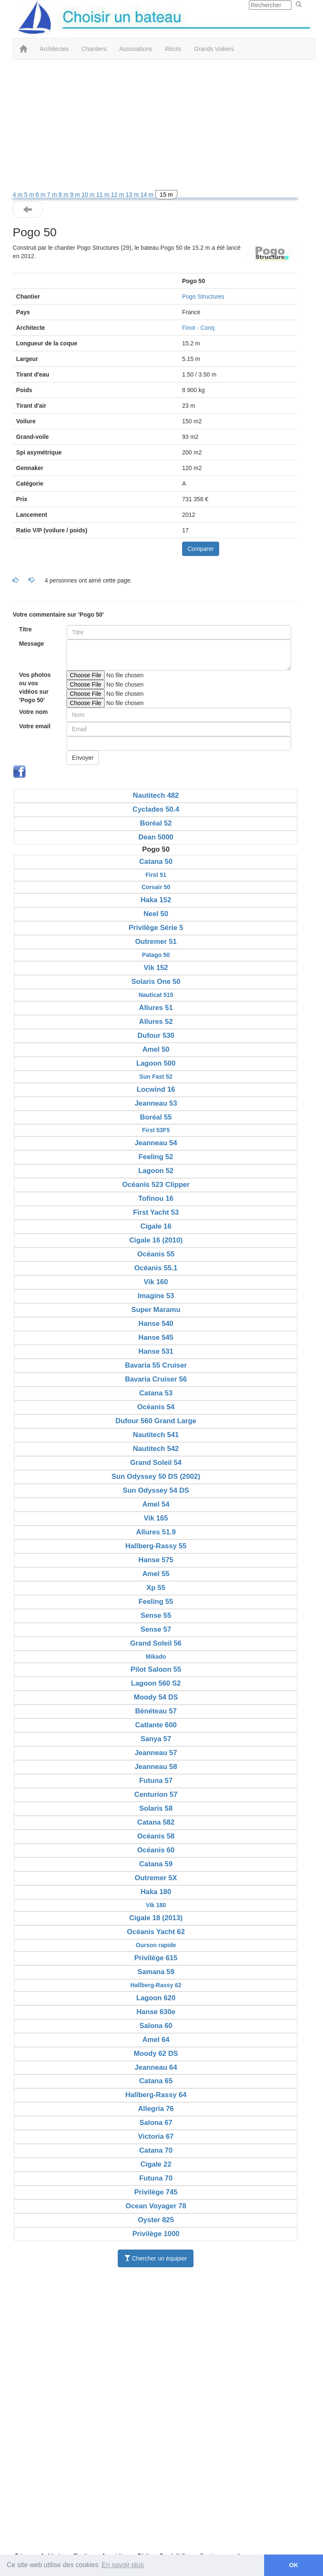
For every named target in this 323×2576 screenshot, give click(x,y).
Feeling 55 (156, 1602)
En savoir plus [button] (123, 2564)
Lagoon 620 (155, 1998)
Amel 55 (155, 1574)
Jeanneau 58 (156, 1767)
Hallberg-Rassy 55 (156, 1546)
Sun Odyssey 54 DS (156, 1490)
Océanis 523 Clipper (155, 1185)
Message (31, 643)
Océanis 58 (156, 1836)
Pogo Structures (203, 296)
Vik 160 (156, 1282)
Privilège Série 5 (156, 928)
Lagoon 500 (155, 1063)
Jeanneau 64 (156, 2067)
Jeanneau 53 (156, 1103)
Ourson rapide (156, 1945)
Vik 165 (156, 1518)
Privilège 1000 (156, 2234)
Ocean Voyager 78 (155, 2206)
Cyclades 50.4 (155, 809)
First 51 (156, 874)
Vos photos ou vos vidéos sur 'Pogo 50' (34, 687)
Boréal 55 (156, 1117)
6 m (41, 194)
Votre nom (33, 711)
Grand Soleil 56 (156, 1643)
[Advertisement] (155, 127)
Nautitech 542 (156, 1449)
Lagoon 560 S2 (155, 1683)
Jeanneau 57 (156, 1753)
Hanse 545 (155, 1337)
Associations (136, 48)
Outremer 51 (156, 942)
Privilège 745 (155, 2192)
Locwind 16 (156, 1089)
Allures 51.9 (156, 1532)
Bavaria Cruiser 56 (156, 1379)
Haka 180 (155, 1892)
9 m (76, 194)
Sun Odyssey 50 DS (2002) (155, 1476)
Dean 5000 (155, 837)
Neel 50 (155, 914)
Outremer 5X (156, 1878)
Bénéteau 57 (156, 1711)
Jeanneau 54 (156, 1143)
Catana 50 (155, 862)
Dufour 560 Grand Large (156, 1421)
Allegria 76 (156, 2109)
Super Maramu (155, 1310)
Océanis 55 (156, 1254)
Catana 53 (155, 1393)
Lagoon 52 (156, 1171)
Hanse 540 (155, 1324)
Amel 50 (155, 1049)
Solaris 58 (155, 1808)
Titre (25, 629)
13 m (133, 194)
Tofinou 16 (156, 1198)
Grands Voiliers (214, 48)
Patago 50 (156, 954)
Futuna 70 (155, 2178)
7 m (52, 194)
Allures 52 (156, 1022)
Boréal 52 (156, 823)
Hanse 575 (155, 1560)
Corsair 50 (155, 887)
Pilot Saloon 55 (155, 1669)
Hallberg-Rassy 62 (155, 1985)
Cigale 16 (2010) (156, 1240)
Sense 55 (155, 1615)
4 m (18, 194)
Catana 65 (155, 2081)
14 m (147, 194)
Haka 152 (155, 900)
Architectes (54, 48)
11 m (103, 194)
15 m (166, 194)
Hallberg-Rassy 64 (156, 2095)
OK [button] (293, 2565)
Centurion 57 (155, 1794)
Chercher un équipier (155, 2258)
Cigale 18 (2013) (156, 1918)
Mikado (156, 1656)
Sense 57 (155, 1629)
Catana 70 (155, 2150)
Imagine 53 (156, 1296)
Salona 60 (155, 2026)
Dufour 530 (156, 1035)
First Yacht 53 (156, 1212)
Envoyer (82, 757)
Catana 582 (156, 1822)
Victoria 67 (156, 2136)
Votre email (34, 726)
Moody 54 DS (156, 1697)
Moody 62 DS (156, 2054)
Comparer (201, 548)
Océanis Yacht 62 (156, 1932)
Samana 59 (156, 1972)
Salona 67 (155, 2123)
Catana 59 (155, 1864)
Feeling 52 (156, 1157)
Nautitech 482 (156, 795)
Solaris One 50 (155, 982)
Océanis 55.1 (155, 1268)
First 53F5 (156, 1130)
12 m (118, 194)
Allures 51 (156, 1008)
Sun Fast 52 (155, 1076)
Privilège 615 (155, 1958)
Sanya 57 (155, 1739)
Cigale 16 (156, 1226)
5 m (30, 194)
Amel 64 (155, 2040)
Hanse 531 (155, 1351)
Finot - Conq (198, 327)
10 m (89, 194)
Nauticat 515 (155, 994)
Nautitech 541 (156, 1435)
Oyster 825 (156, 2220)
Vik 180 (156, 1905)
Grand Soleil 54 (156, 1463)
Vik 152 (156, 968)
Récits (173, 48)
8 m (64, 194)
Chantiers (94, 48)
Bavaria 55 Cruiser (156, 1365)
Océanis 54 (156, 1407)
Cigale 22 (156, 2164)
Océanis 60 (156, 1850)
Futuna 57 (155, 1781)
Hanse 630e (155, 2012)
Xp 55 (155, 1588)
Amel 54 (155, 1504)
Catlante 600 (156, 1725)
